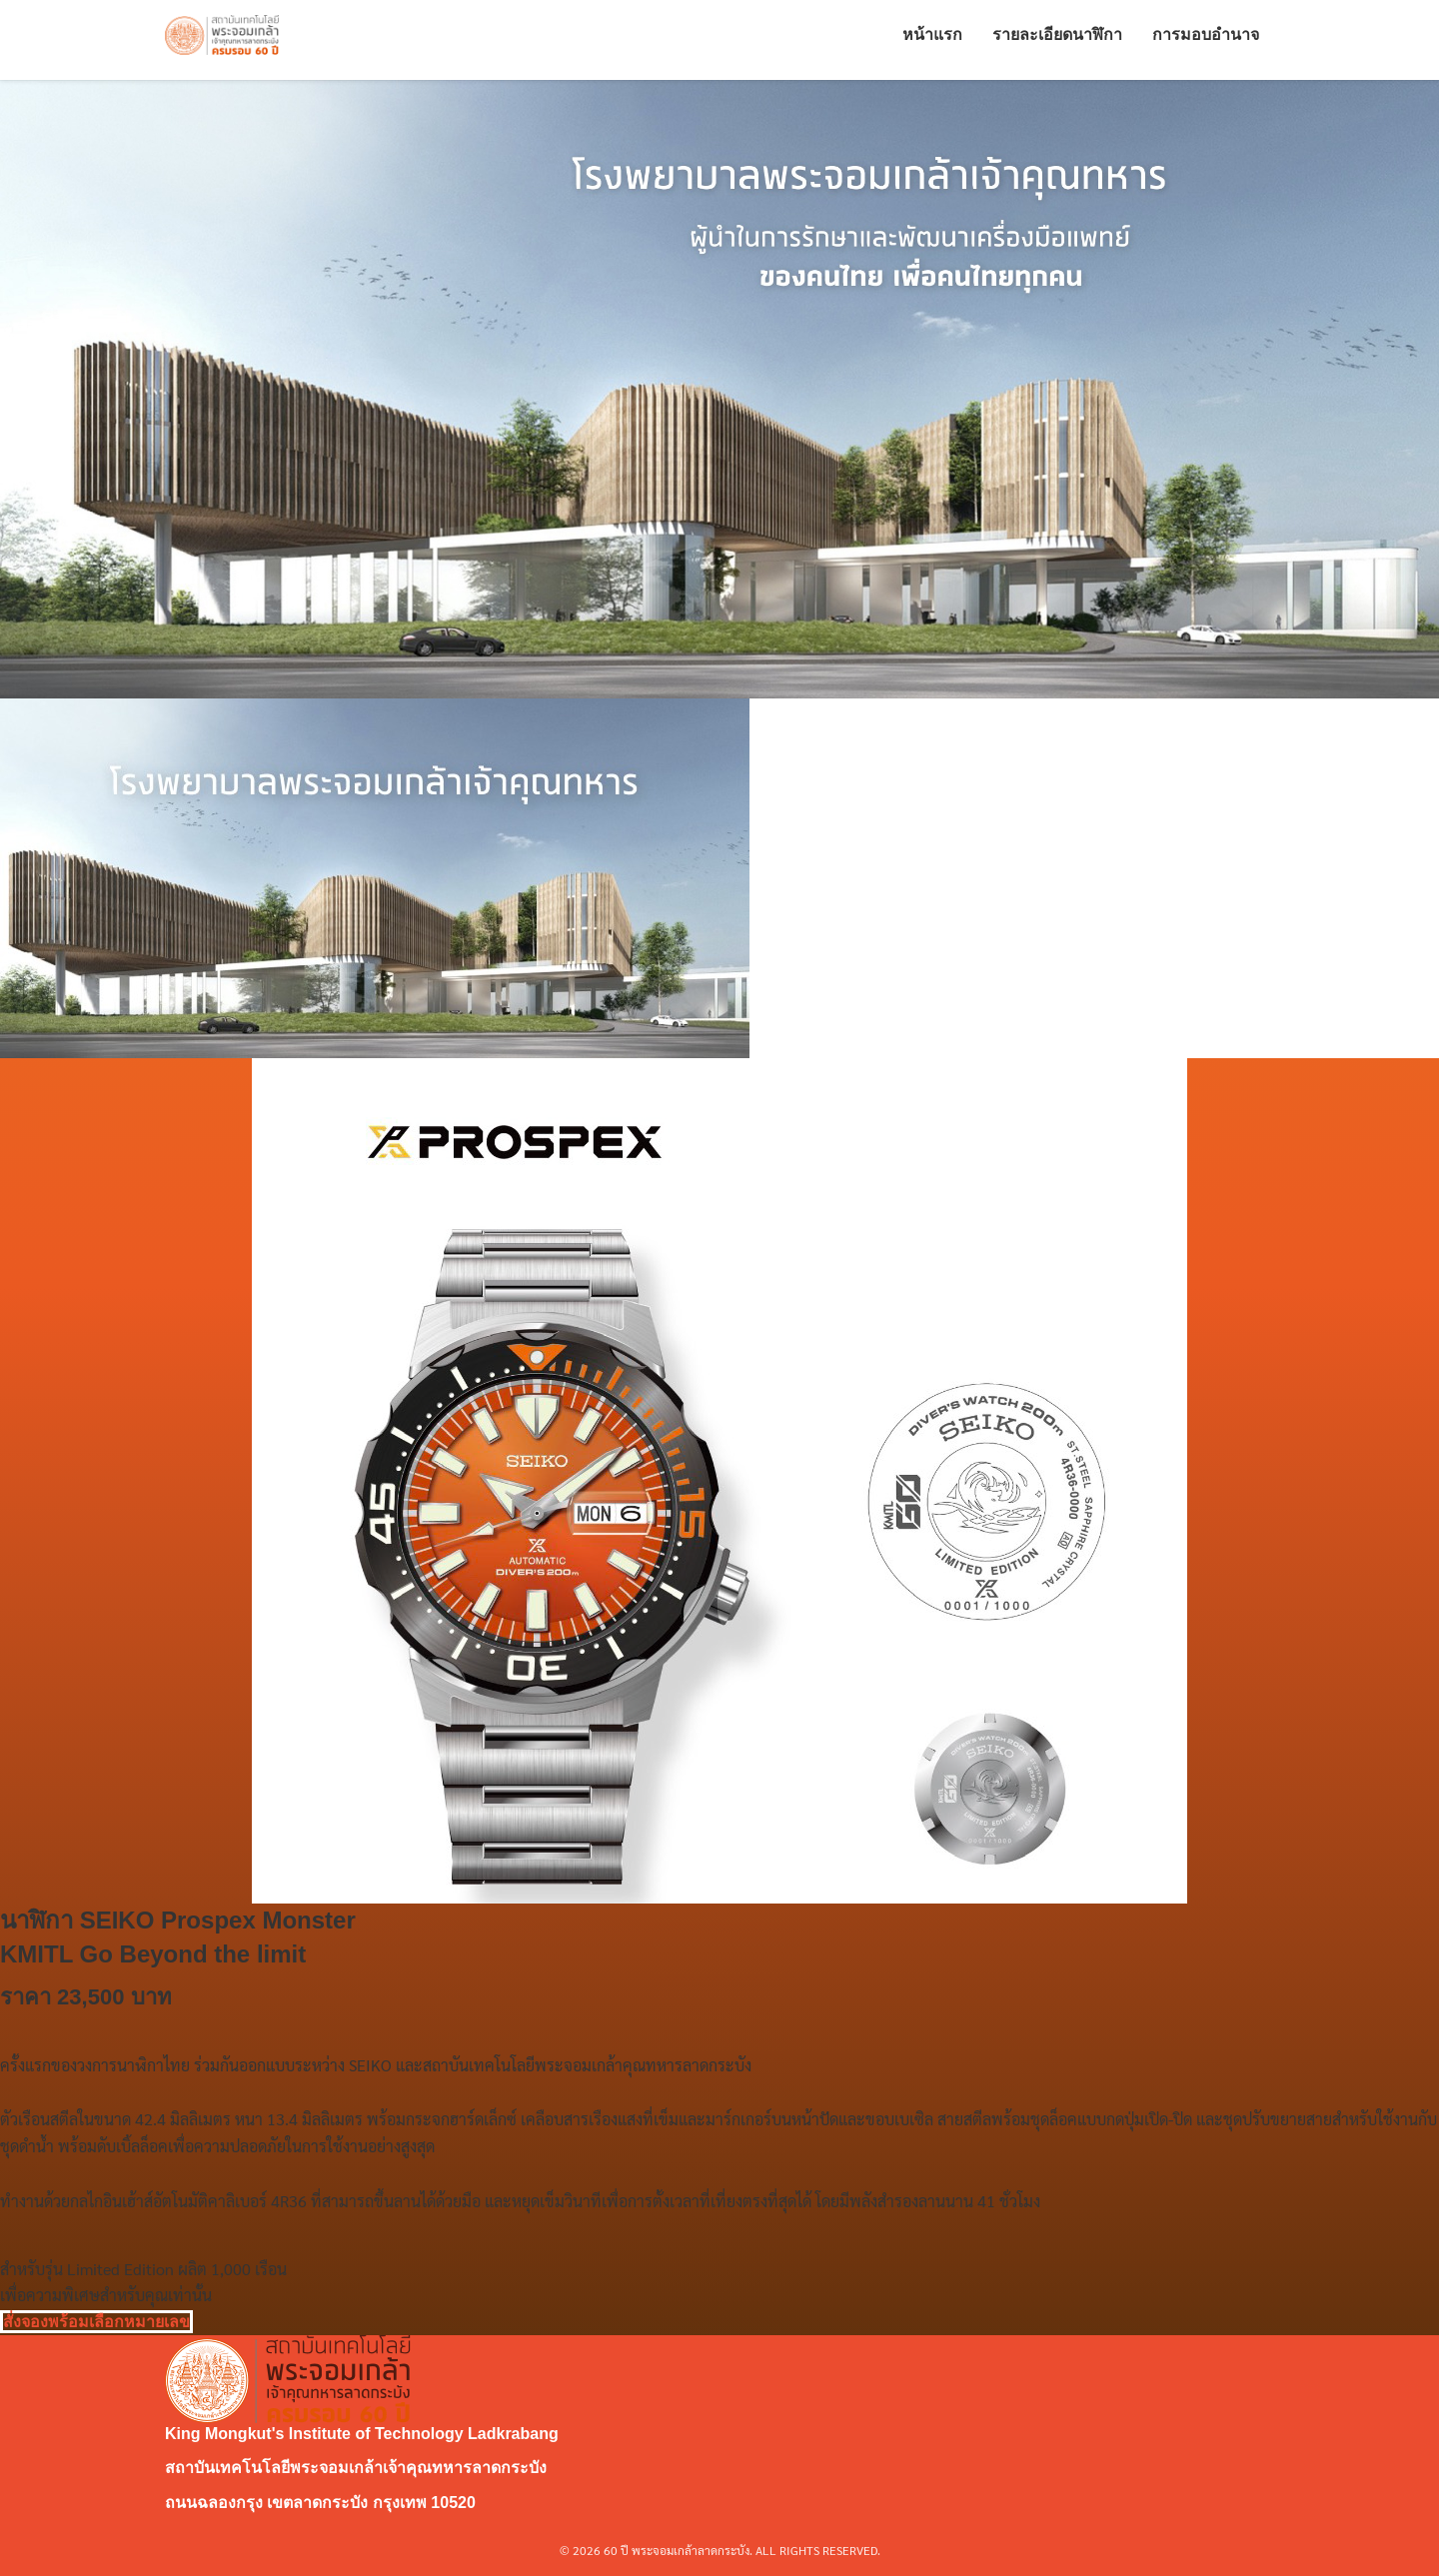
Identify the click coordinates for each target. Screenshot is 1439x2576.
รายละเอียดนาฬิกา (1057, 39)
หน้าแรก (932, 39)
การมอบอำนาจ (1205, 39)
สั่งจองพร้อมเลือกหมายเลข (96, 2321)
